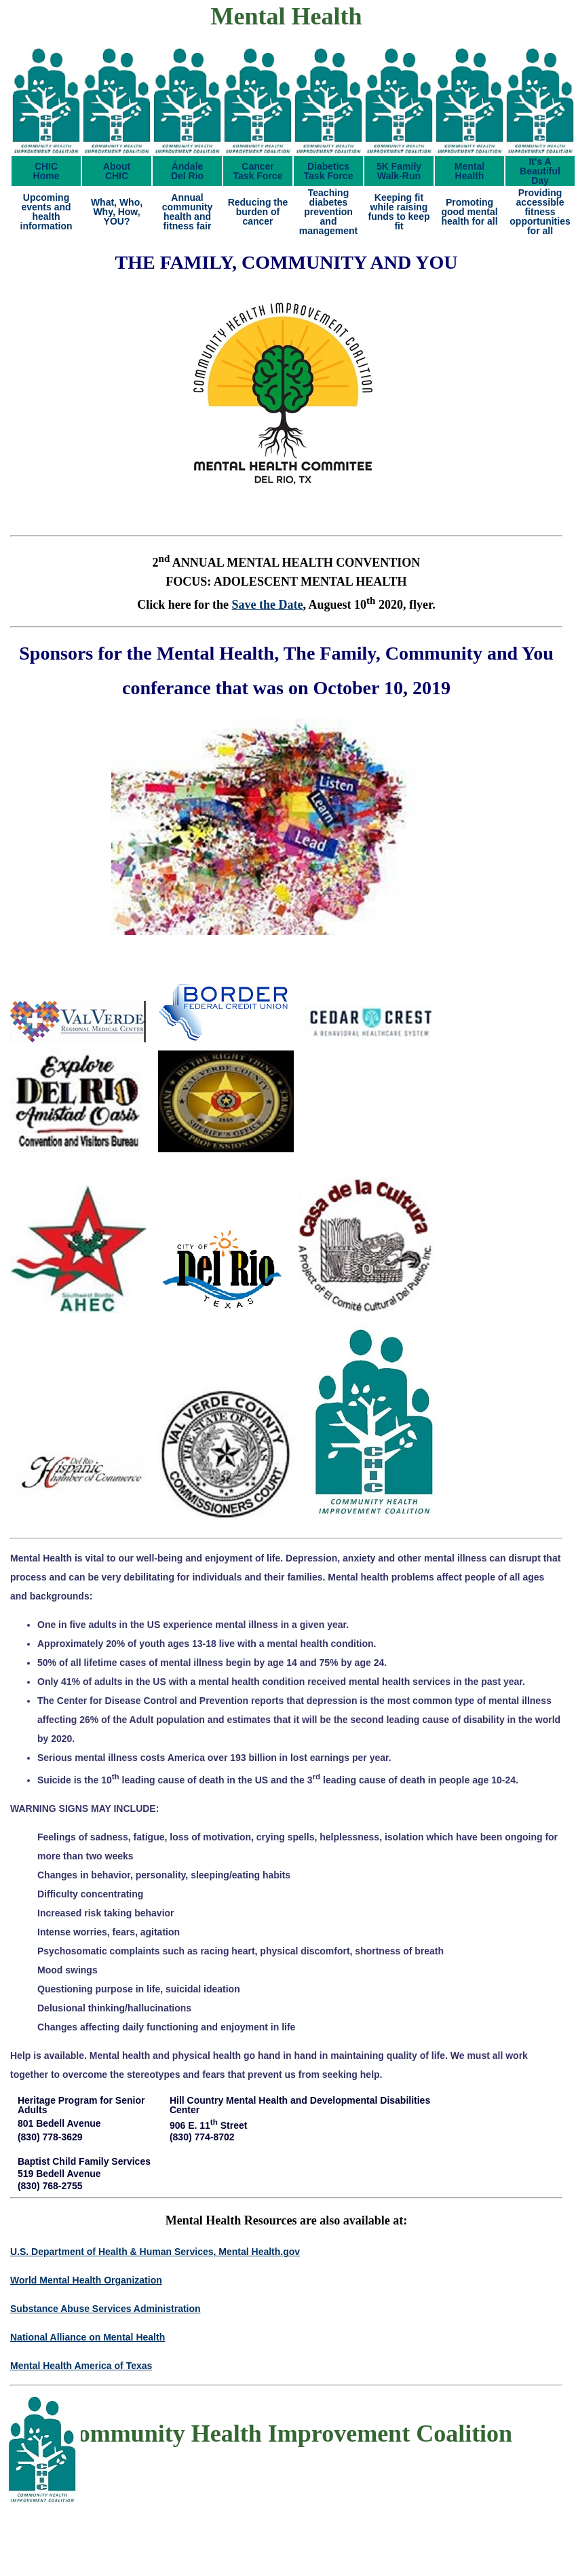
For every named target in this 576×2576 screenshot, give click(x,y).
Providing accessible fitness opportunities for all (540, 211)
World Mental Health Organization (86, 2280)
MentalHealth (469, 171)
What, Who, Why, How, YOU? (116, 212)
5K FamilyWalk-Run (399, 171)
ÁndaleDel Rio (187, 171)
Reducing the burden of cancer (258, 212)
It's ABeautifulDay (540, 171)
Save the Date (267, 604)
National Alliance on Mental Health (87, 2337)
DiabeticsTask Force (328, 171)
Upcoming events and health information (46, 211)
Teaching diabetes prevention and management (328, 211)
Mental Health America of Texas (81, 2365)
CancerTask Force (258, 171)
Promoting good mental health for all (469, 212)
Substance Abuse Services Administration (105, 2308)
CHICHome (46, 171)
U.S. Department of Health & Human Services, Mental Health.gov (155, 2251)
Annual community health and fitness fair (187, 211)
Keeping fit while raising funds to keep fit (398, 211)
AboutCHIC (116, 171)
